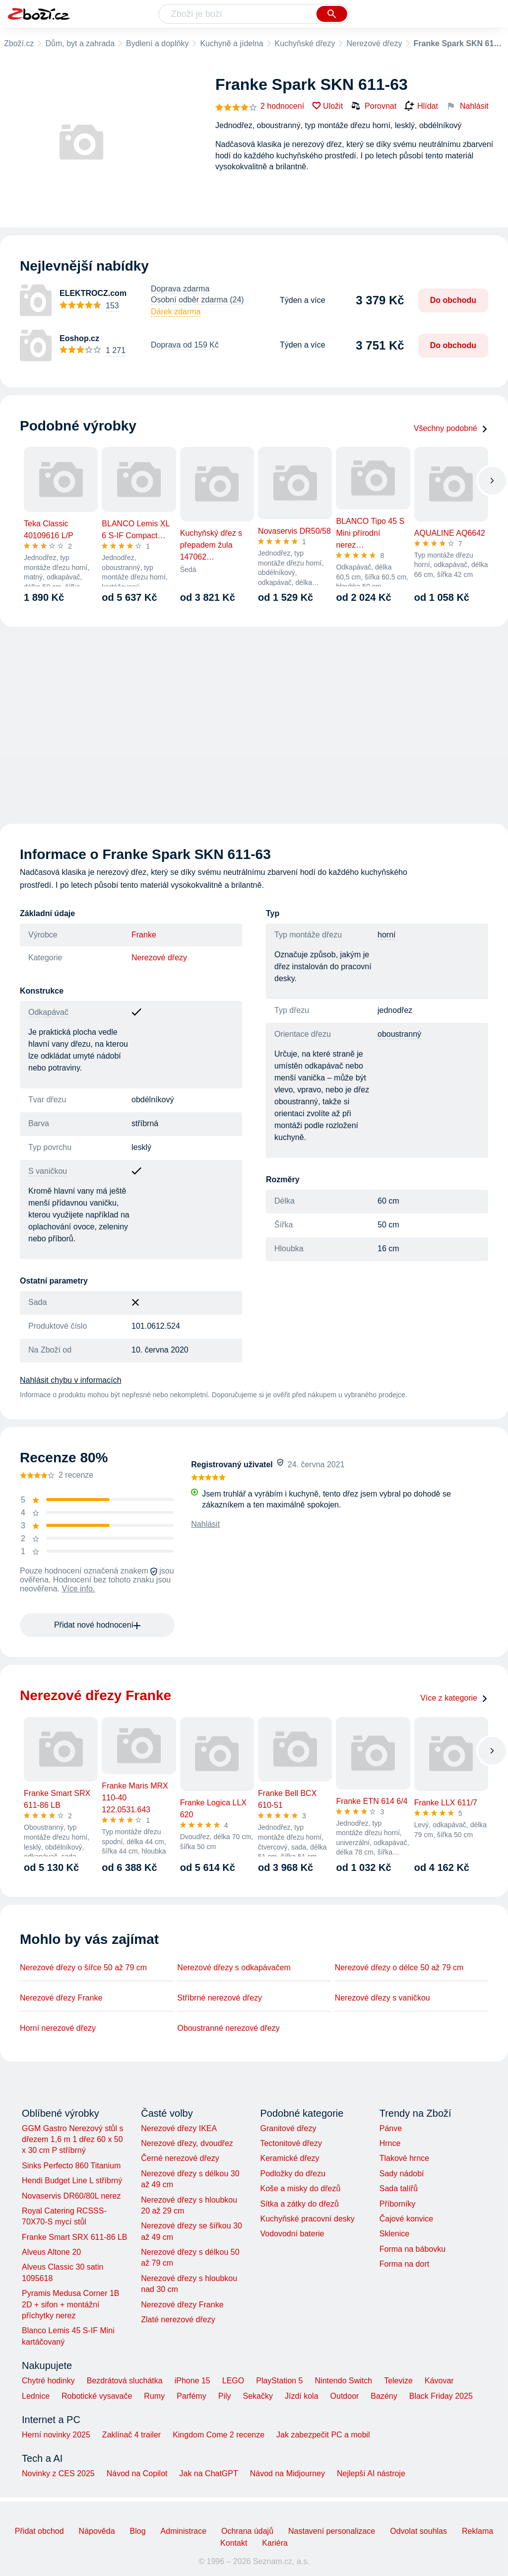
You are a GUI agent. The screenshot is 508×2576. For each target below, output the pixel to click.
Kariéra (275, 2543)
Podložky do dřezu (292, 2173)
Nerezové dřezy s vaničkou (382, 1998)
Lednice (36, 2396)
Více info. (78, 1588)
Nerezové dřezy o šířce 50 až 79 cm (83, 1967)
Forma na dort (404, 2264)
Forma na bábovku (412, 2249)
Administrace (183, 2531)
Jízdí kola (301, 2396)
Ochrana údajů (247, 2531)
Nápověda (97, 2531)
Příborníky (398, 2204)
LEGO (233, 2380)
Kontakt (233, 2543)
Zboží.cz (19, 43)
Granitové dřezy (288, 2128)
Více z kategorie (454, 1698)
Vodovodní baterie (292, 2233)
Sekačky (257, 2396)
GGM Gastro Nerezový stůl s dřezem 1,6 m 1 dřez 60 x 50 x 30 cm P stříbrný (73, 2139)
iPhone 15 (192, 2380)
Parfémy (191, 2396)
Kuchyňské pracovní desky (307, 2219)
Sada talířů (399, 2188)
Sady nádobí (402, 2173)
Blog (138, 2531)
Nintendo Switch (344, 2380)
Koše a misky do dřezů (300, 2188)
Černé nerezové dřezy (180, 2158)
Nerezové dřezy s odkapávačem (234, 1967)
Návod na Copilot (137, 2473)
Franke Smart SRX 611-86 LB (74, 2237)
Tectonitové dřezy (291, 2143)
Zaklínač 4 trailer (131, 2435)
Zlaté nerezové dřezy (178, 2319)
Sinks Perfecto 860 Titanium (71, 2165)
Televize (398, 2380)
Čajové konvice (407, 2219)
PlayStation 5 (279, 2380)
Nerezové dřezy (374, 43)
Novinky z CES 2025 (58, 2473)
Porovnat (373, 106)
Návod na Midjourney (287, 2473)
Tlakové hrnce (405, 2158)
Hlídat (421, 106)
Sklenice (394, 2233)
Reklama (477, 2531)
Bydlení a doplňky (157, 43)
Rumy (154, 2396)
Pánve (391, 2128)
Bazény (384, 2396)
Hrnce (390, 2143)
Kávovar (439, 2380)
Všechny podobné (451, 428)
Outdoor (344, 2396)
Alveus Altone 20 (51, 2252)
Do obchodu (453, 300)
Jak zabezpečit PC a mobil (323, 2435)
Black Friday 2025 (441, 2396)
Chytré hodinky (48, 2380)
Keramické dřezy (289, 2158)
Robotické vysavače (97, 2396)
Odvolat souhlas (418, 2531)
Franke (143, 934)
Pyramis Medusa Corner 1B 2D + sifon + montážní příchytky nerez (71, 2304)
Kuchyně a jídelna (231, 43)
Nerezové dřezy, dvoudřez (187, 2143)
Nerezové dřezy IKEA (179, 2128)
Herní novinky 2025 (56, 2435)
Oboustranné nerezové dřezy (228, 2028)
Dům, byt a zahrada (80, 43)
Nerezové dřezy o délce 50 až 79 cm (399, 1967)
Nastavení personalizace (331, 2531)
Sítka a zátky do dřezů (299, 2204)
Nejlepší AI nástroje (371, 2473)
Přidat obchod (39, 2531)
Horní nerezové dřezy (58, 2028)
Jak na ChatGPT (208, 2473)
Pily (224, 2396)
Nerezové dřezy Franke (61, 1998)
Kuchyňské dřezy (305, 43)
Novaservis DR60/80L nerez (71, 2196)
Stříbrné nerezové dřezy (219, 1998)
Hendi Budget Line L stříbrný (72, 2180)
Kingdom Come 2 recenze (218, 2435)
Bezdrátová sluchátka (125, 2380)
